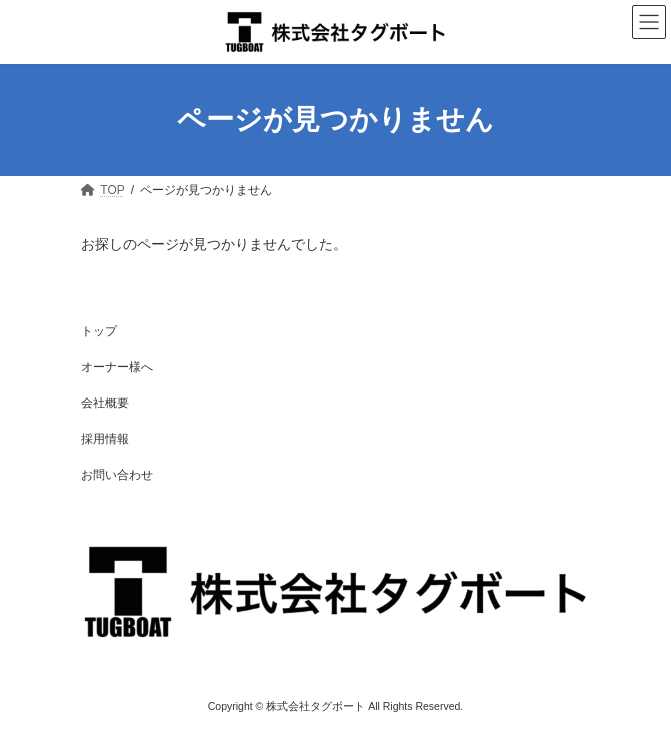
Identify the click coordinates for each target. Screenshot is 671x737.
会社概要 (105, 403)
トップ (99, 331)
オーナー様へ (117, 367)
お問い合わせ (117, 475)
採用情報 (105, 439)
